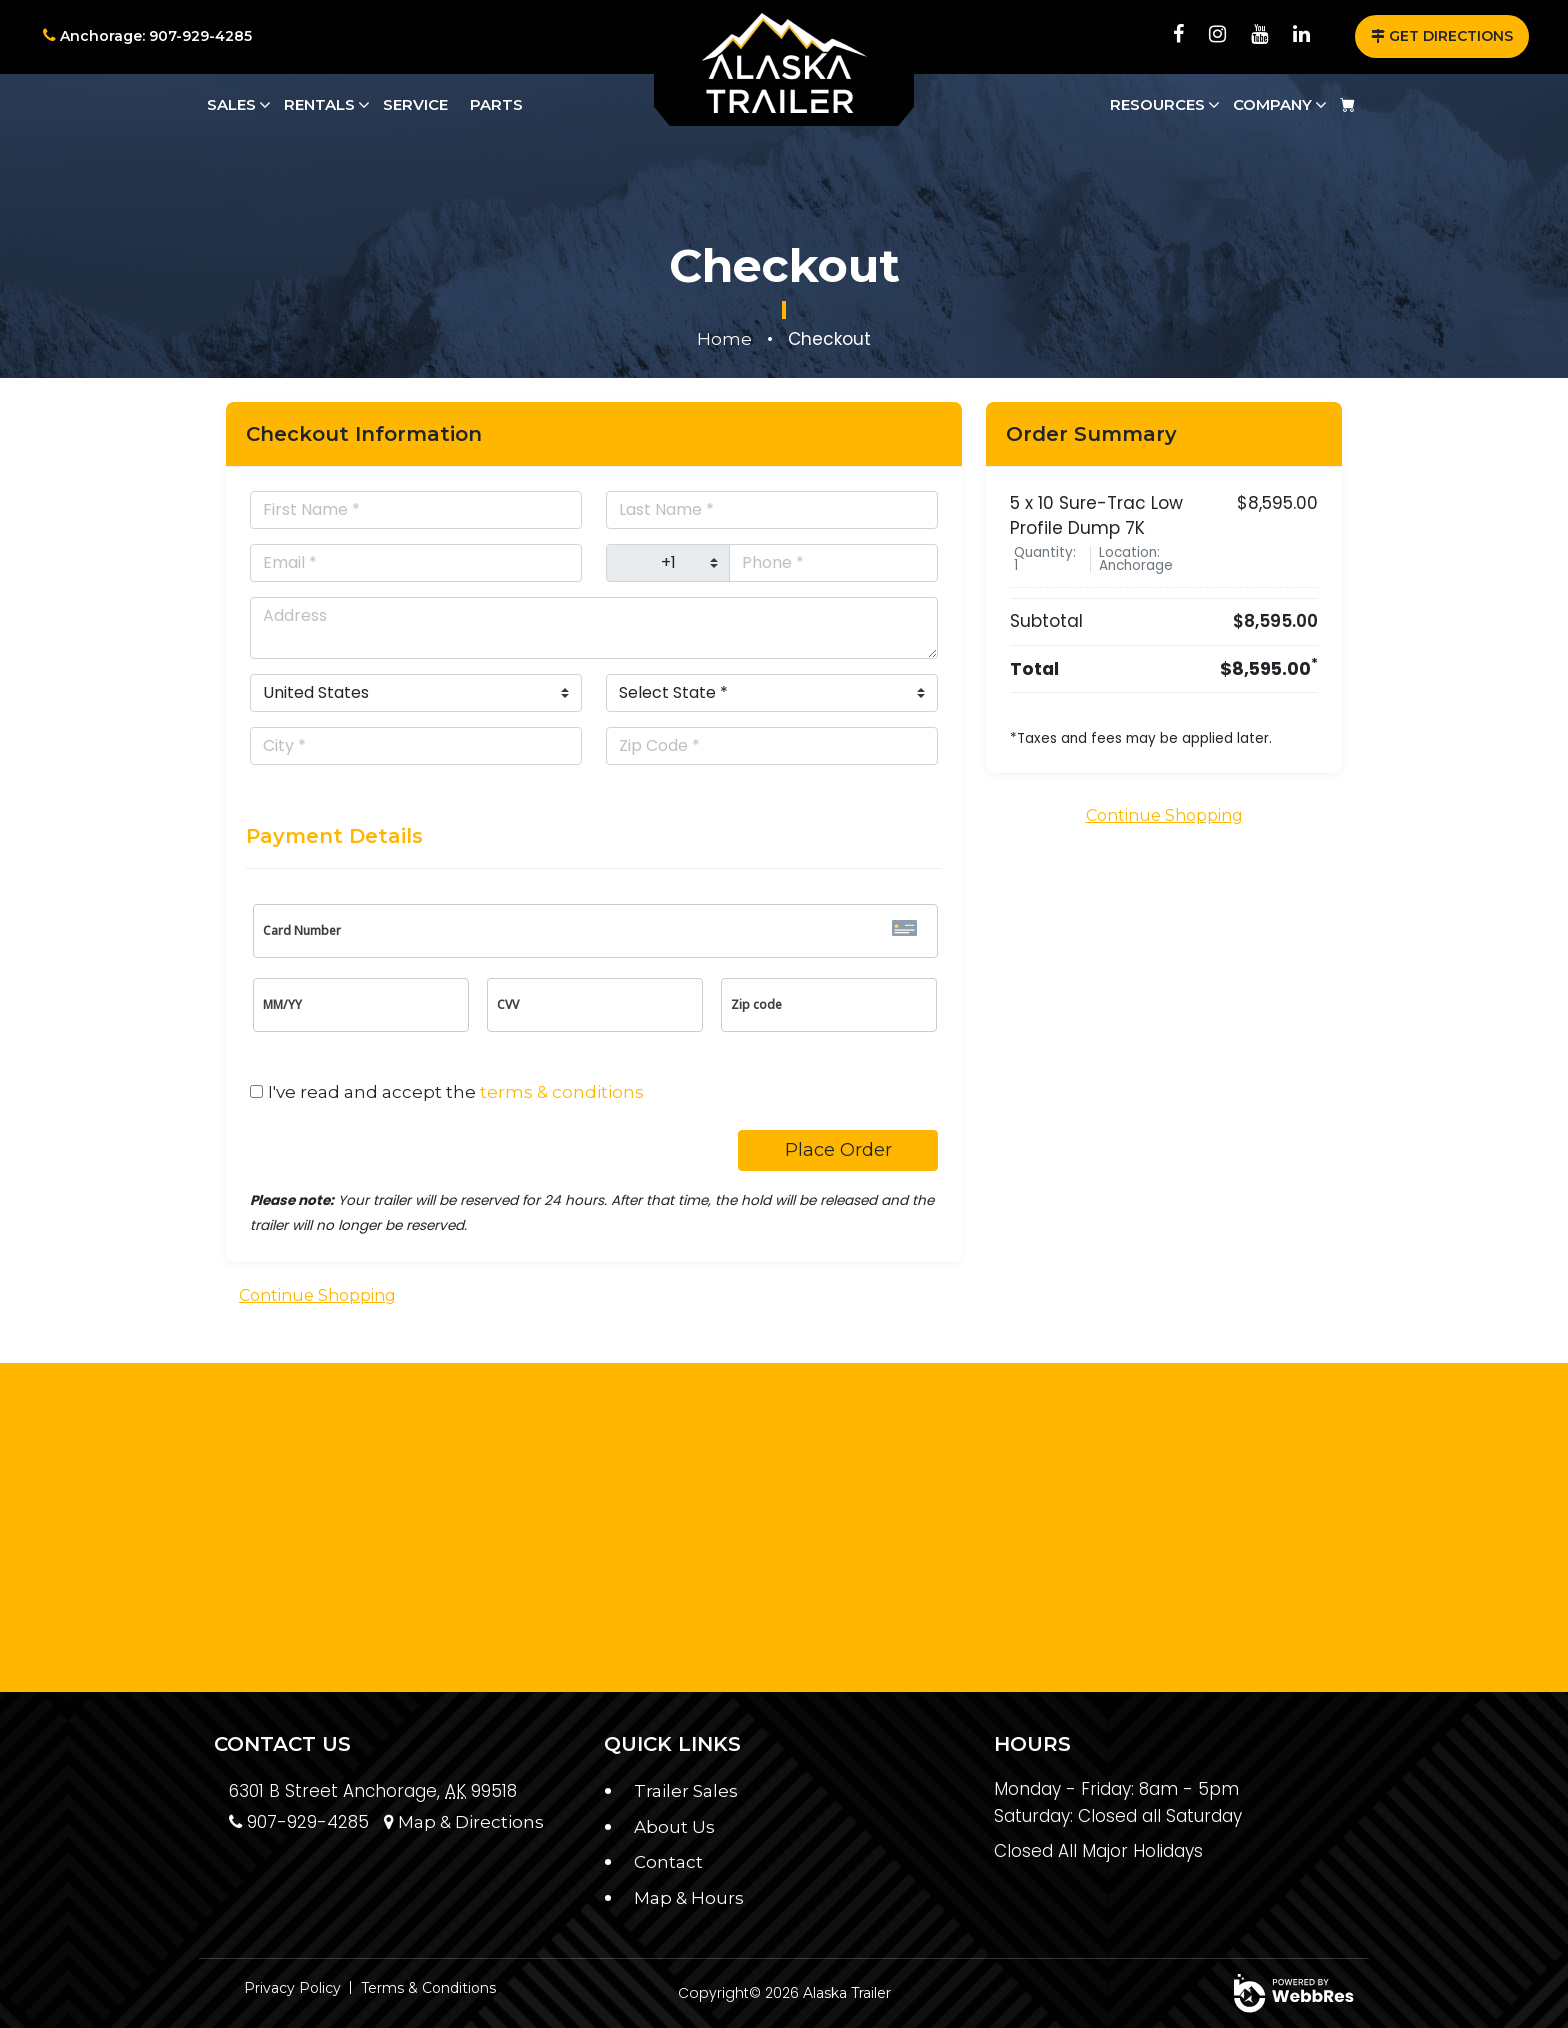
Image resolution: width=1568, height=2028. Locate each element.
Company (1272, 104)
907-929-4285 (299, 1822)
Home (724, 339)
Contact (668, 1862)
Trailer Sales (686, 1791)
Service (415, 104)
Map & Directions (464, 1822)
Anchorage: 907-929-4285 (147, 36)
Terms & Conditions (428, 1988)
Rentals (319, 104)
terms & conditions (562, 1092)
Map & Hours (689, 1898)
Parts (496, 104)
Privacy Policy (292, 1988)
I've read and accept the (456, 1092)
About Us (674, 1827)
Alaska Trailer (847, 1993)
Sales (231, 104)
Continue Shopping (317, 1295)
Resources (1157, 104)
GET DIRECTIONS (1442, 36)
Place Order (838, 1150)
